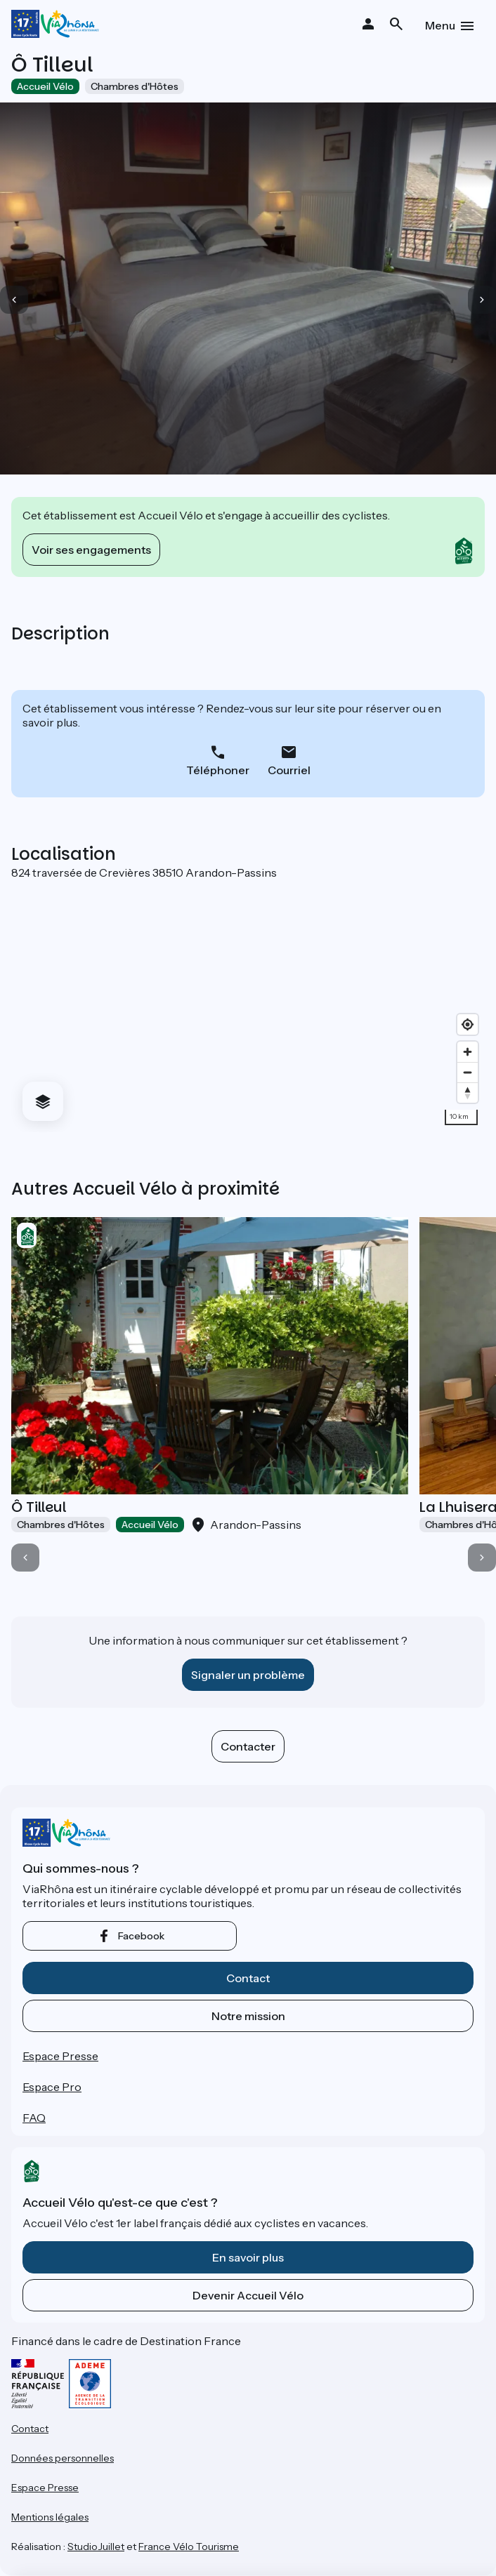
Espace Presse (60, 2056)
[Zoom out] (467, 1072)
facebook (141, 1936)
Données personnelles (62, 2458)
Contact (248, 1978)
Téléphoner (217, 770)
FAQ (34, 2118)
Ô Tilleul (38, 1507)
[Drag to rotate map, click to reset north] (467, 1092)
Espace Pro (51, 2087)
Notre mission (248, 2016)
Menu (440, 25)
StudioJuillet (95, 2546)
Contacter (248, 1746)
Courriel (289, 770)
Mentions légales (50, 2517)
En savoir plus (248, 2257)
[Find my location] (467, 1024)
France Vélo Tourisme (188, 2546)
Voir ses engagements (91, 550)
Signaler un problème (248, 1675)
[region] (248, 1005)
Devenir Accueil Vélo (248, 2295)
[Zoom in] (467, 1052)
